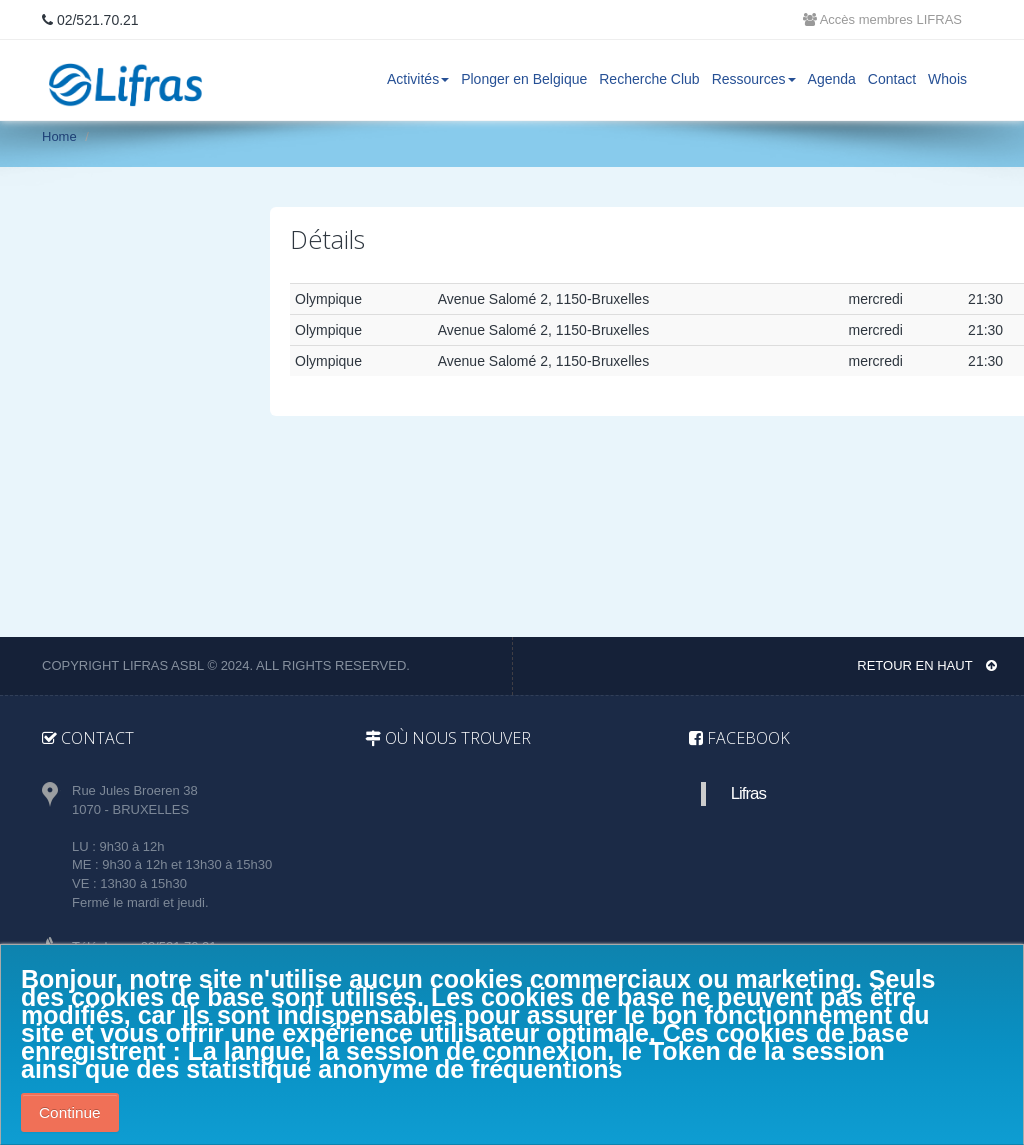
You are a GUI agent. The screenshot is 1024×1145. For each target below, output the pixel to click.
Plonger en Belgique (524, 79)
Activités (418, 79)
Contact (892, 79)
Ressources (754, 79)
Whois (947, 79)
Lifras (748, 793)
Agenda (832, 79)
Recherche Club (649, 79)
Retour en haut (927, 665)
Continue (70, 1112)
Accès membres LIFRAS (882, 19)
